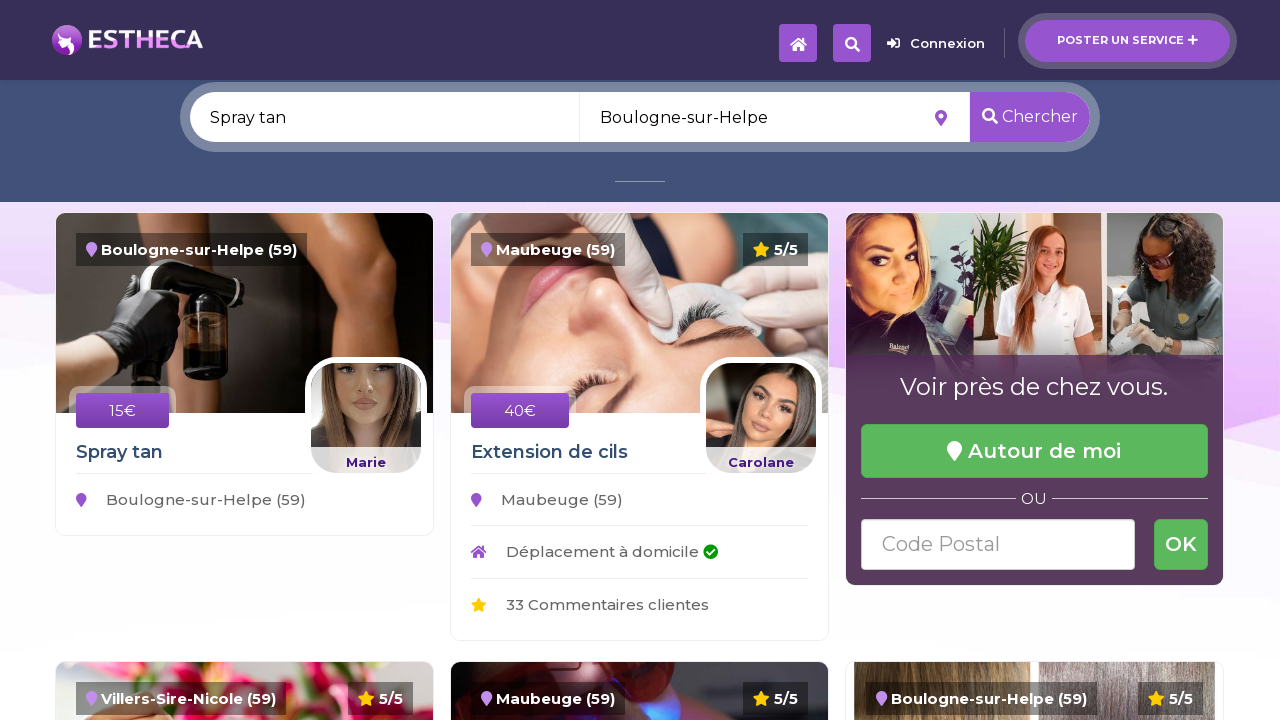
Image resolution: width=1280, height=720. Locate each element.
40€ (520, 410)
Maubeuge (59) (547, 499)
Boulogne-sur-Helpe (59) (191, 499)
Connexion (936, 43)
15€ (122, 410)
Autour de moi (1034, 451)
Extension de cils (549, 452)
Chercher (1030, 116)
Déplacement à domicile (594, 551)
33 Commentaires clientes (590, 604)
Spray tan (119, 452)
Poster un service (1127, 40)
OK (1181, 544)
